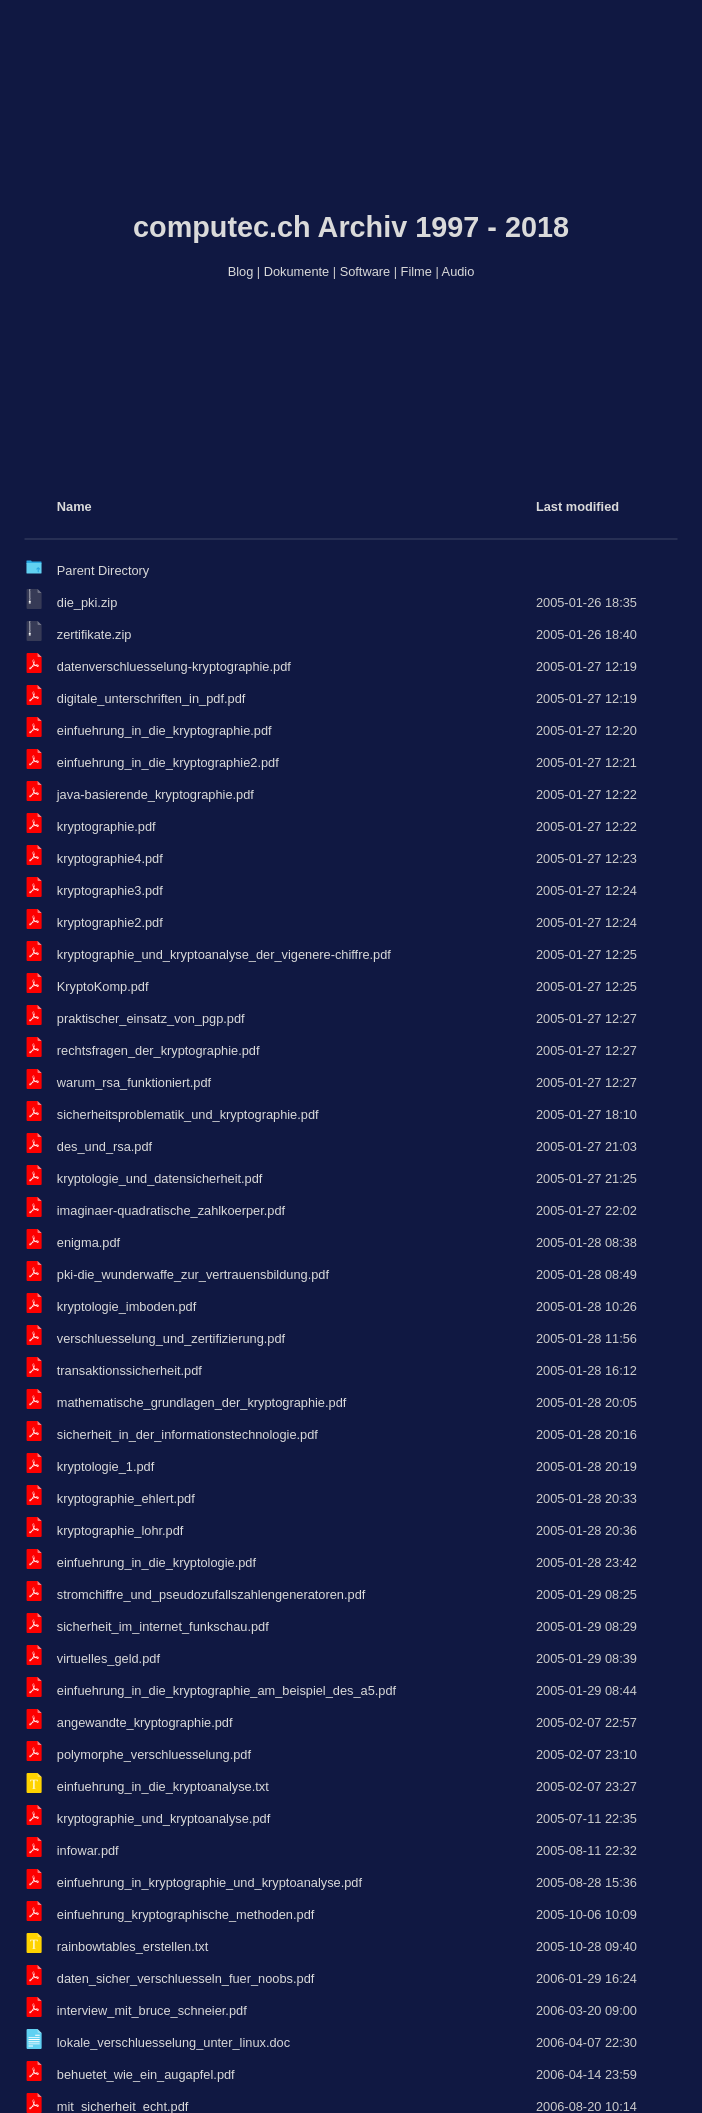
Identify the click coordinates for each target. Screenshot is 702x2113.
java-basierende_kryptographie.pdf (155, 794)
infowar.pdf (88, 1850)
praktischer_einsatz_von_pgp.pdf (151, 1018)
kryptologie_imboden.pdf (126, 1306)
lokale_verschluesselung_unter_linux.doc (173, 2042)
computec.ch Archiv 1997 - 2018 (351, 227)
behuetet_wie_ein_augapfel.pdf (146, 2074)
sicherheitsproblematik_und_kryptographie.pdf (188, 1114)
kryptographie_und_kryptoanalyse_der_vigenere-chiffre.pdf (224, 954)
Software (365, 271)
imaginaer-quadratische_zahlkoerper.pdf (171, 1210)
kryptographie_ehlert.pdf (126, 1498)
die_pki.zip (87, 602)
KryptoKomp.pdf (103, 986)
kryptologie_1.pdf (105, 1466)
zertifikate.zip (94, 634)
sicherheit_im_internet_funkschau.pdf (163, 1626)
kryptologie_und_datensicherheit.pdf (160, 1178)
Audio (458, 271)
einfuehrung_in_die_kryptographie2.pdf (168, 762)
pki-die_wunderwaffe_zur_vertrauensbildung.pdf (193, 1274)
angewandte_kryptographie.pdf (145, 1722)
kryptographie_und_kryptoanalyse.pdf (163, 1818)
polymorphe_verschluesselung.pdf (154, 1754)
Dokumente (296, 271)
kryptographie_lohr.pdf (120, 1530)
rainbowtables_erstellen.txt (133, 1946)
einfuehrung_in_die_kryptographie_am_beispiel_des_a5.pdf (226, 1690)
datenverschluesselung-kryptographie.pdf (174, 666)
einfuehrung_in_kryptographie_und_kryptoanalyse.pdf (209, 1882)
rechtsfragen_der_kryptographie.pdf (158, 1050)
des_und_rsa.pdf (104, 1146)
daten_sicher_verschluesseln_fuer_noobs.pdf (186, 1978)
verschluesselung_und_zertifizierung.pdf (171, 1338)
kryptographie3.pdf (110, 890)
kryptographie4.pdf (110, 858)
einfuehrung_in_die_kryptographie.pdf (164, 730)
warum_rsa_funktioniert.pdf (134, 1082)
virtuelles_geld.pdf (108, 1658)
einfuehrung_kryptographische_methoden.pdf (186, 1914)
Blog (241, 271)
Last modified (577, 506)
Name (74, 506)
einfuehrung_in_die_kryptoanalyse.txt (163, 1786)
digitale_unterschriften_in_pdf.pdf (151, 698)
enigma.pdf (88, 1242)
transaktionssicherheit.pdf (129, 1370)
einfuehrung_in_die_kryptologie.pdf (156, 1562)
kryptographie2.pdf (110, 922)
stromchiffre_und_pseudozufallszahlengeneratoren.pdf (211, 1594)
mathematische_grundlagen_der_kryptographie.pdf (202, 1402)
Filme (416, 271)
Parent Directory (103, 570)
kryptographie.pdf (106, 826)
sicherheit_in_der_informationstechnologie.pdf (187, 1434)
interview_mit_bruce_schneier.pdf (152, 2010)
